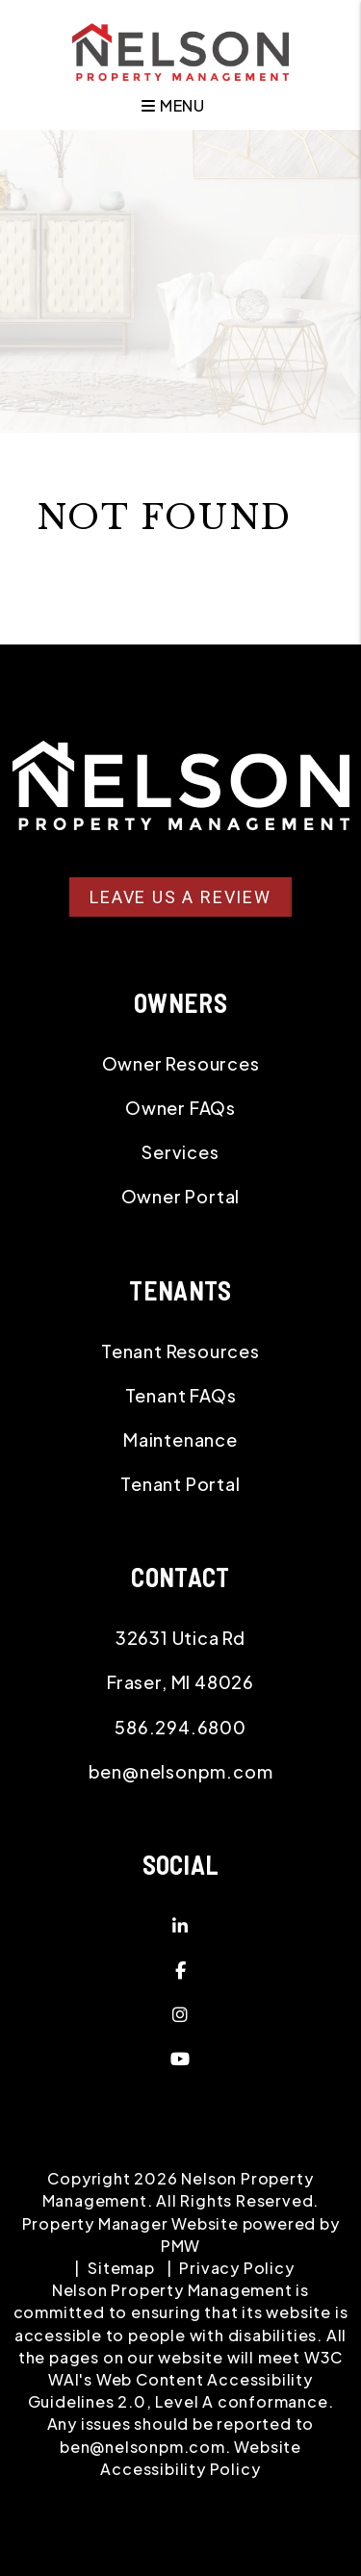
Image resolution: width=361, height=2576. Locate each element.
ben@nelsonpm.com (181, 1771)
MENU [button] (173, 105)
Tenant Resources (180, 1351)
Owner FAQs (180, 1108)
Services (180, 1152)
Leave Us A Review (180, 897)
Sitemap (121, 2268)
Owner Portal (181, 1196)
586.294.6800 (180, 1727)
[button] (180, 1925)
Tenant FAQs (181, 1395)
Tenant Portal (180, 1484)
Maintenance (180, 1439)
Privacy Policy (236, 2268)
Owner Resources (181, 1063)
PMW (180, 2245)
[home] (180, 49)
